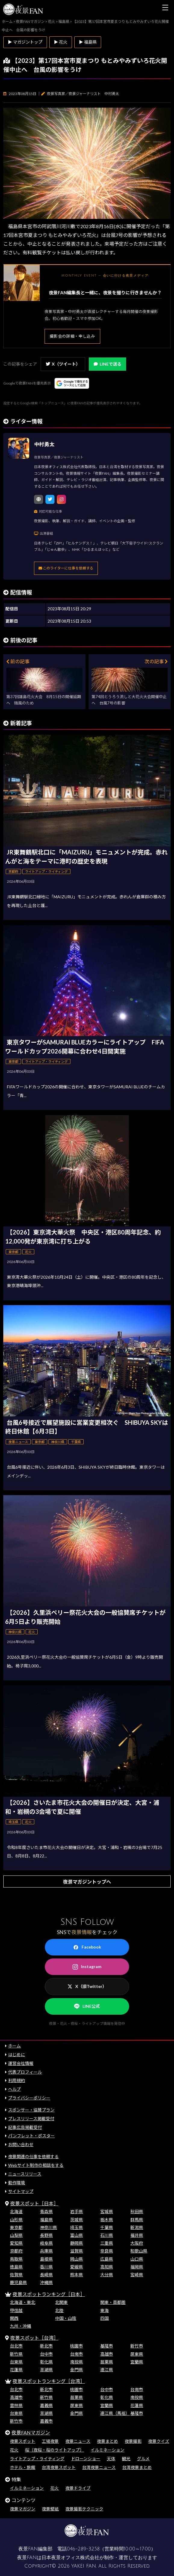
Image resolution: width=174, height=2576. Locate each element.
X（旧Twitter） (87, 1986)
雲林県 (16, 2405)
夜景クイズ (158, 2441)
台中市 (46, 2354)
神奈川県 (48, 2227)
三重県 (106, 2243)
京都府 (16, 2250)
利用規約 (16, 2080)
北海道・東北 (22, 2302)
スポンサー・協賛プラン (31, 2109)
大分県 (106, 2274)
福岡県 (136, 2266)
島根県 (46, 2259)
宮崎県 (136, 2274)
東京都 (16, 2227)
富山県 (76, 2235)
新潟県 (136, 2227)
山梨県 (16, 2235)
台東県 (16, 2361)
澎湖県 (46, 2369)
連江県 (106, 2369)
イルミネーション (107, 2449)
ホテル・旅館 (22, 2467)
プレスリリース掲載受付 (31, 2118)
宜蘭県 (136, 2361)
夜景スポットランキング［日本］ (49, 2294)
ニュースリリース (24, 2173)
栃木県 (106, 2219)
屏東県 (136, 2354)
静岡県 (76, 2243)
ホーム (14, 2045)
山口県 (136, 2259)
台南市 (76, 2354)
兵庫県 (46, 2250)
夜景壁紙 (50, 2508)
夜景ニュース (77, 2441)
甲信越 (16, 2310)
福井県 (136, 2235)
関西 (14, 2318)
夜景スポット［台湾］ (34, 2338)
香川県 (46, 2266)
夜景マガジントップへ (87, 1881)
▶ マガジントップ (25, 41)
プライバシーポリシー (29, 2097)
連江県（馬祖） (115, 2413)
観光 (126, 2458)
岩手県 (76, 2211)
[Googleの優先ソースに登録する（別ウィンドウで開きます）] (71, 383)
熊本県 (76, 2274)
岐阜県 (46, 2243)
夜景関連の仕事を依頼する (33, 2156)
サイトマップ (20, 2191)
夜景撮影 (133, 2441)
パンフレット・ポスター (31, 2135)
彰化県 (46, 2361)
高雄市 (106, 2354)
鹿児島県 (18, 2282)
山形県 (16, 2219)
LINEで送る (107, 363)
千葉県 (106, 2227)
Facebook (87, 1947)
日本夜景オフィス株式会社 (70, 2557)
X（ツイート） (63, 363)
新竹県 (16, 2354)
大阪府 (136, 2243)
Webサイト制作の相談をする (36, 2165)
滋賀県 (76, 2250)
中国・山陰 (65, 2318)
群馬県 (136, 2219)
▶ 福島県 (88, 41)
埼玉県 (76, 2227)
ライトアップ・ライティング (37, 2458)
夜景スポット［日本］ (34, 2203)
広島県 (106, 2259)
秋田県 (136, 2211)
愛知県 (16, 2243)
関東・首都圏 (113, 2302)
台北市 (16, 2345)
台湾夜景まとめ (137, 2467)
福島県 (46, 2219)
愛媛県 (76, 2266)
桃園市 (76, 2345)
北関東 (61, 2302)
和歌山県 (138, 2250)
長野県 (46, 2235)
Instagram (87, 1966)
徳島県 (16, 2266)
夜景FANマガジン (30, 2432)
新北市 (46, 2345)
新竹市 (136, 2345)
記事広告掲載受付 (25, 2127)
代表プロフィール (25, 2072)
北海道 (16, 2211)
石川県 (106, 2235)
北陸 (59, 2310)
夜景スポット (22, 2441)
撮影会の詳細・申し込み (72, 336)
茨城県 (76, 2219)
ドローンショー (85, 2458)
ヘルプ (14, 2089)
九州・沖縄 (20, 2326)
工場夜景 (50, 2441)
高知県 (106, 2266)
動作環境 (16, 2182)
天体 (111, 2458)
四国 (104, 2318)
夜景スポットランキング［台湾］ (49, 2381)
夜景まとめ (107, 2441)
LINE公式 (87, 2006)
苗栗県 (106, 2361)
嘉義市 (46, 2421)
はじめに (16, 2054)
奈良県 (106, 2250)
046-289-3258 (83, 2549)
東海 (104, 2310)
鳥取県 (16, 2259)
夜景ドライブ (78, 2488)
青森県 (46, 2211)
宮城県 (106, 2211)
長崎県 (46, 2274)
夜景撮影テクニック (84, 2508)
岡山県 (76, 2259)
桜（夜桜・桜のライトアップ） (54, 2449)
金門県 (76, 2369)
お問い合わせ (20, 2144)
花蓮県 (16, 2369)
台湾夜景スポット (59, 2467)
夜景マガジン (22, 2508)
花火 (14, 2449)
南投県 (76, 2361)
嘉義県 (46, 2405)
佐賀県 (16, 2274)
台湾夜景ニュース (99, 2467)
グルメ (143, 2458)
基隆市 (106, 2345)
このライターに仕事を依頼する (66, 568)
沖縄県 (46, 2282)
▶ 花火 (60, 41)
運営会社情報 (20, 2063)
